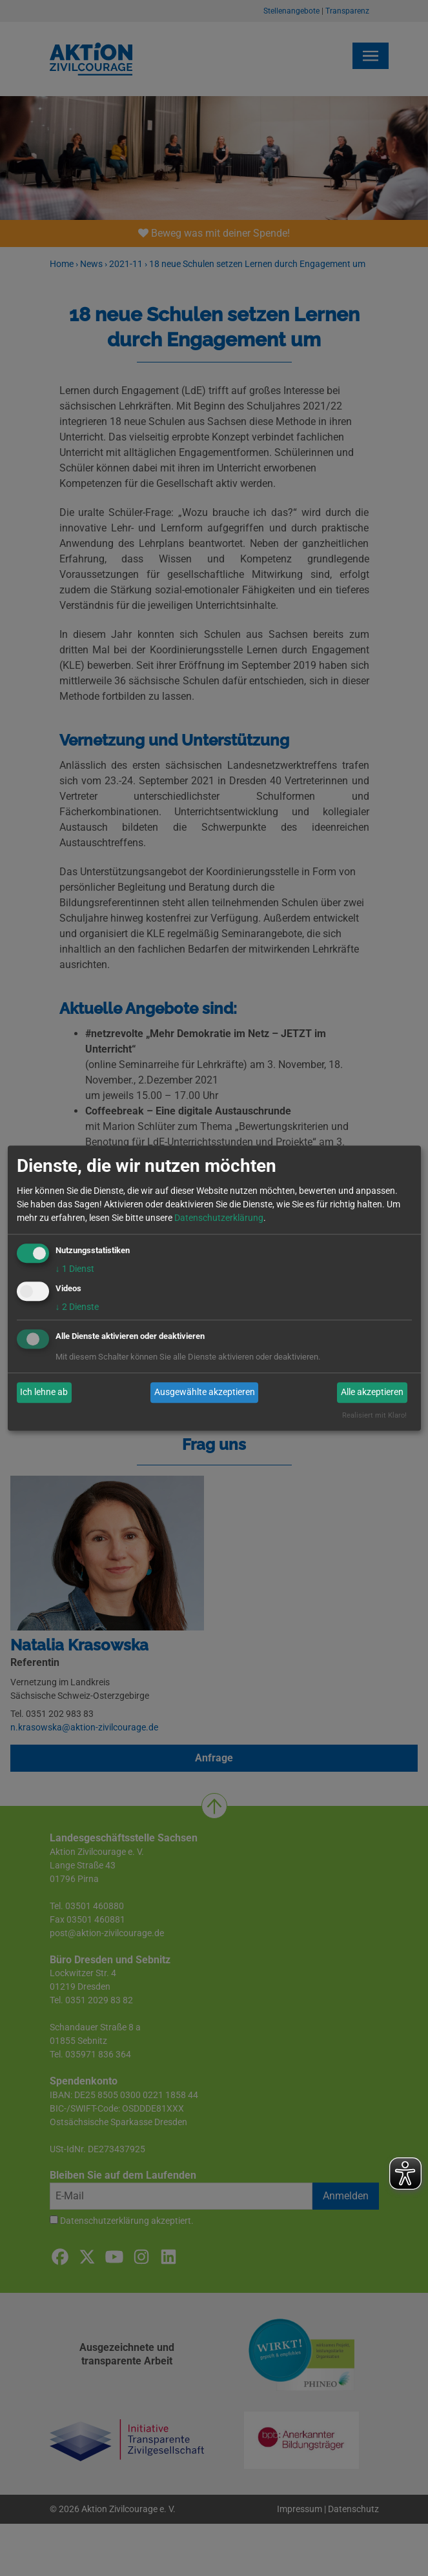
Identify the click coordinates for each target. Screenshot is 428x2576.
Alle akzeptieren (372, 1392)
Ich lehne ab (44, 1392)
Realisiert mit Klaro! (374, 1415)
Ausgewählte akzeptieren (204, 1392)
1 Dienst (75, 1268)
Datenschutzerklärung (218, 1218)
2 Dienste (77, 1307)
